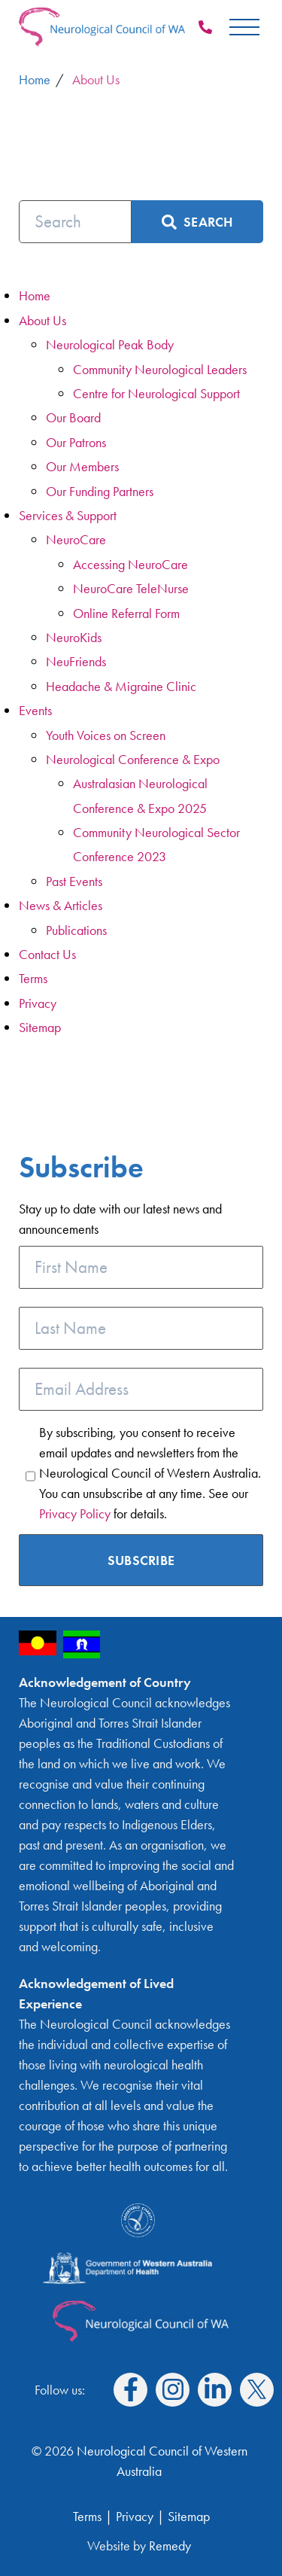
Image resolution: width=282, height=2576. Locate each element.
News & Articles (60, 905)
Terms (33, 978)
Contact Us (47, 954)
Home (34, 295)
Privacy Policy (75, 1513)
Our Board (73, 417)
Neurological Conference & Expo (133, 759)
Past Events (74, 881)
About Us (42, 320)
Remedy (170, 2545)
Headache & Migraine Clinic (121, 686)
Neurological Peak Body (110, 344)
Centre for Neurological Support (156, 393)
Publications (76, 930)
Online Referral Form (126, 613)
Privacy (37, 1003)
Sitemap (40, 1027)
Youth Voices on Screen (105, 735)
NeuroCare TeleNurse (131, 588)
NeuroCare (76, 539)
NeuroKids (74, 637)
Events (35, 710)
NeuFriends (76, 661)
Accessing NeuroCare (130, 564)
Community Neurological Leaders (160, 369)
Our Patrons (76, 442)
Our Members (82, 466)
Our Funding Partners (99, 491)
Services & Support (68, 515)
